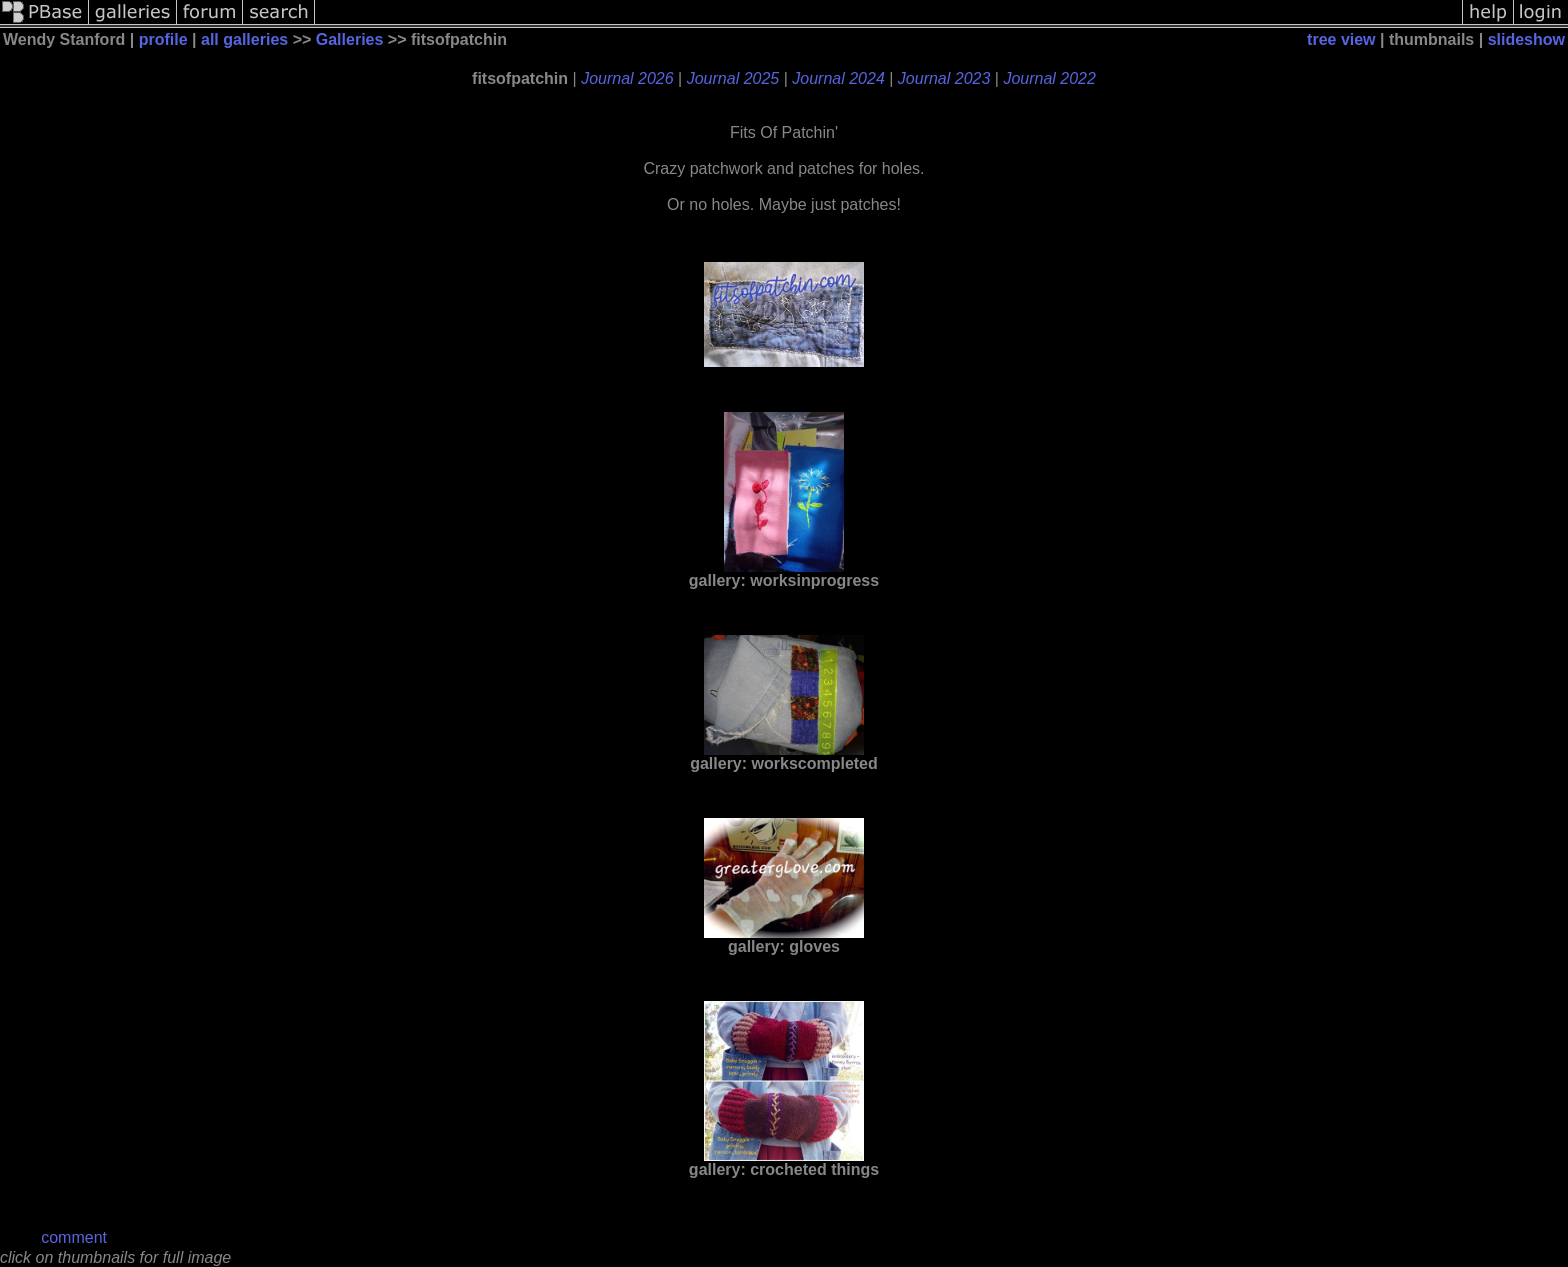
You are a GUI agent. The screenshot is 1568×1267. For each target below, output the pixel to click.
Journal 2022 (1049, 78)
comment (74, 1237)
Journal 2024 (838, 78)
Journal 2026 (627, 78)
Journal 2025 (733, 78)
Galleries (350, 39)
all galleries (244, 39)
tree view (1341, 39)
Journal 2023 (944, 78)
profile (163, 39)
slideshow (1526, 39)
